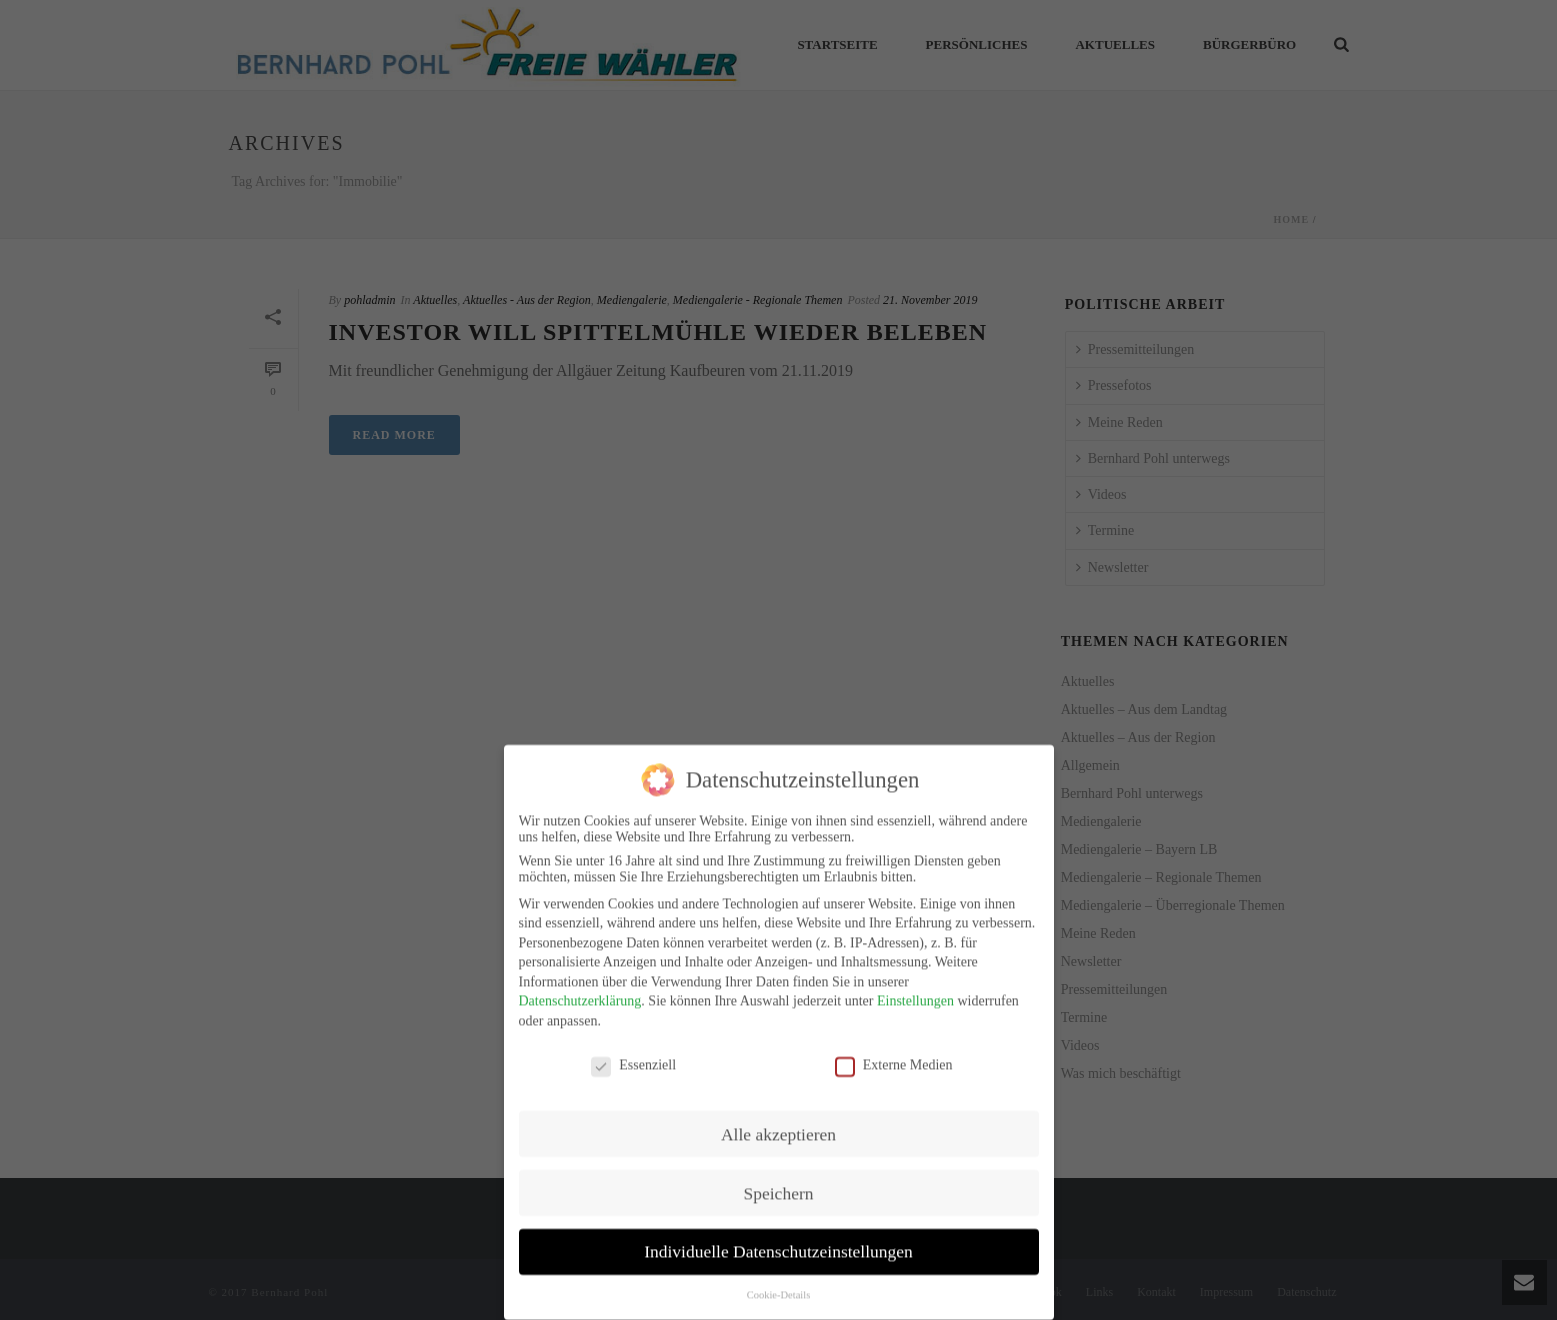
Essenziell (633, 1053)
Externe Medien (894, 1053)
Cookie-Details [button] (779, 1283)
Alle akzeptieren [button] (778, 1122)
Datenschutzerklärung (580, 989)
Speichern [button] (779, 1181)
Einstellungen (915, 989)
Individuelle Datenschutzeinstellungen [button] (778, 1240)
